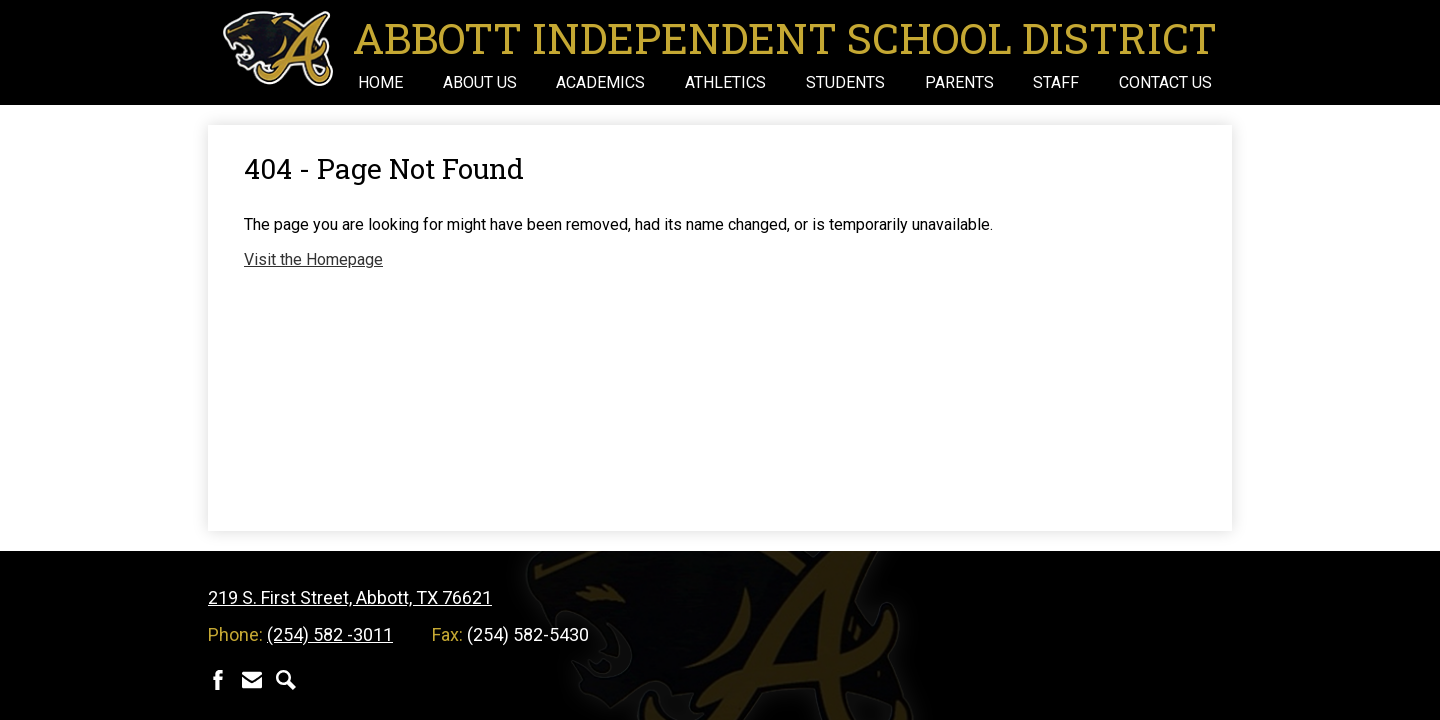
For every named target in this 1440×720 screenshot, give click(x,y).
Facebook (218, 680)
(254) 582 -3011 (330, 634)
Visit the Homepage (313, 259)
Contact (252, 680)
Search (286, 680)
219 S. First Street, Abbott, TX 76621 (350, 597)
